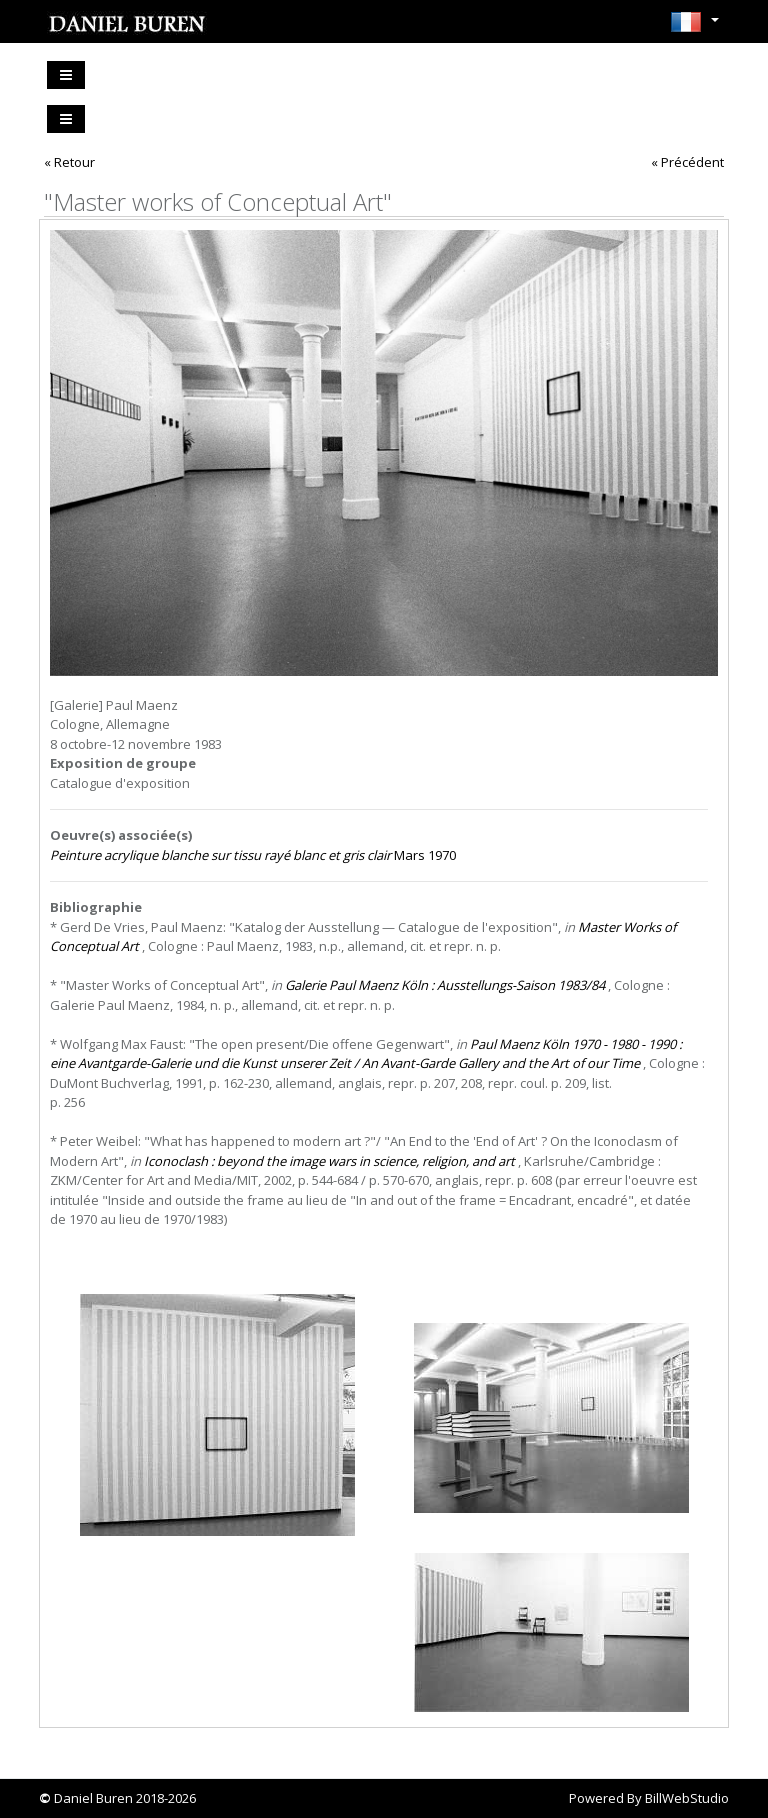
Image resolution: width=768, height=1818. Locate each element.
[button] (694, 28)
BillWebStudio (687, 1798)
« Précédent (687, 162)
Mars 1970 (253, 855)
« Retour (69, 162)
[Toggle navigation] (66, 75)
